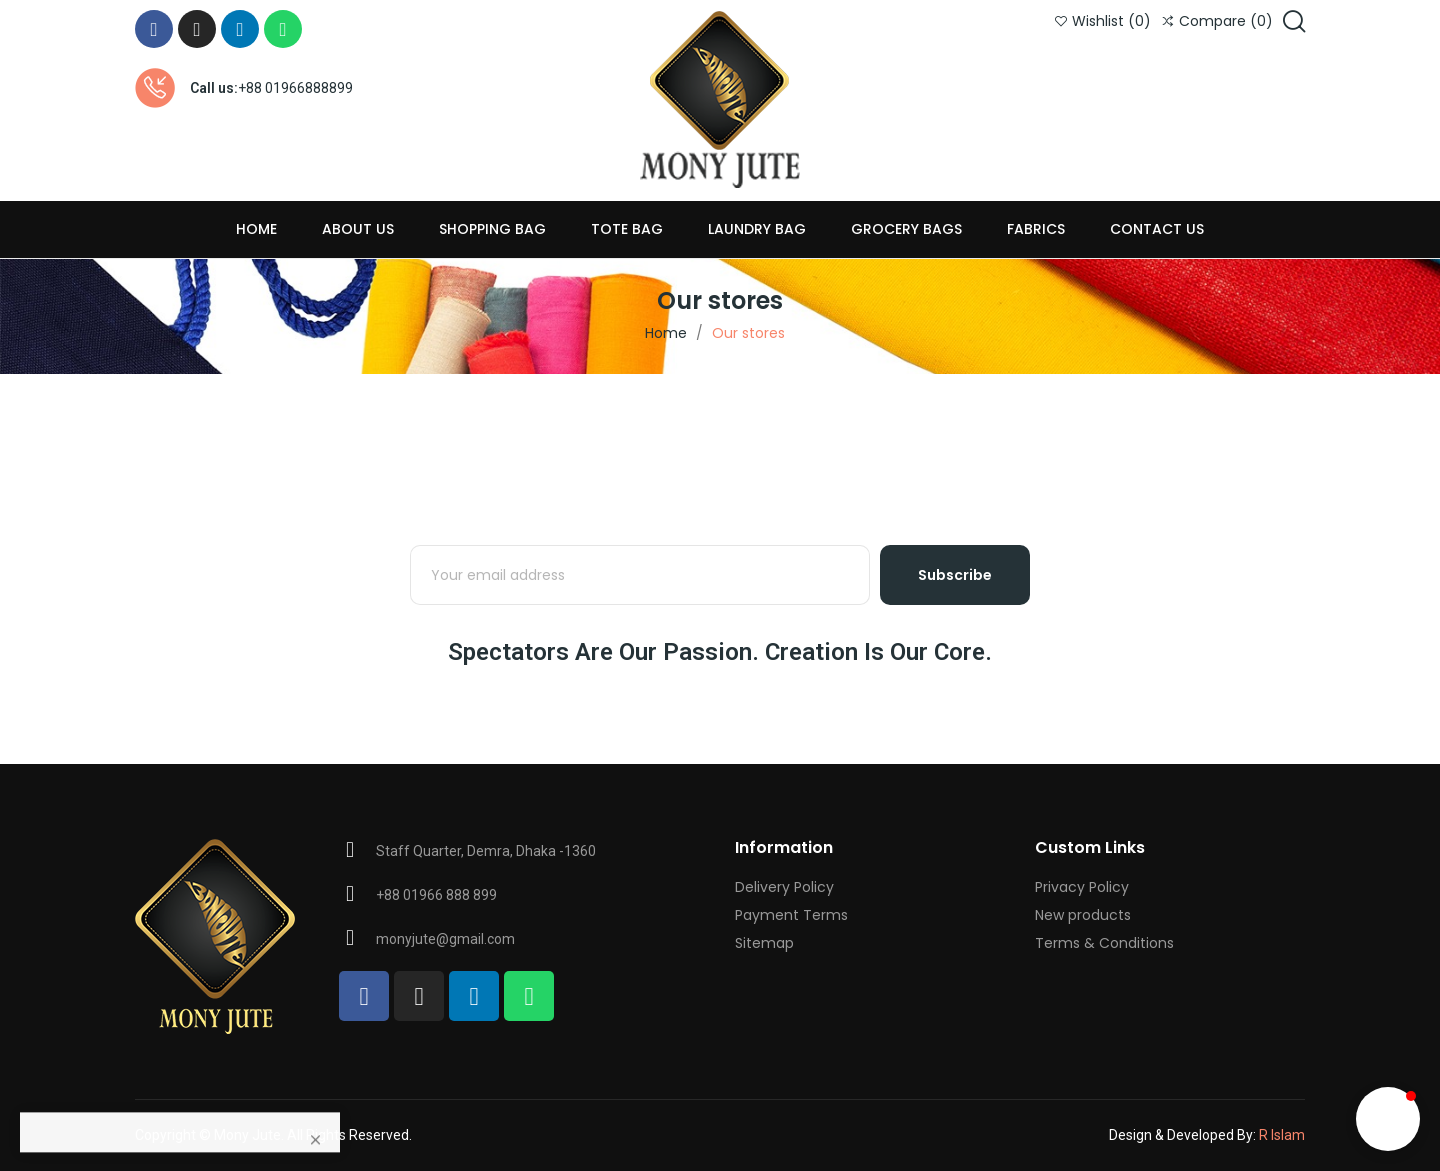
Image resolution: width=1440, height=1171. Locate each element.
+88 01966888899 (295, 88)
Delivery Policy (784, 887)
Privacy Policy (1082, 887)
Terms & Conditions (1104, 943)
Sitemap (764, 943)
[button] (1388, 1119)
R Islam (1282, 1135)
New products (1083, 915)
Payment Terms (791, 915)
